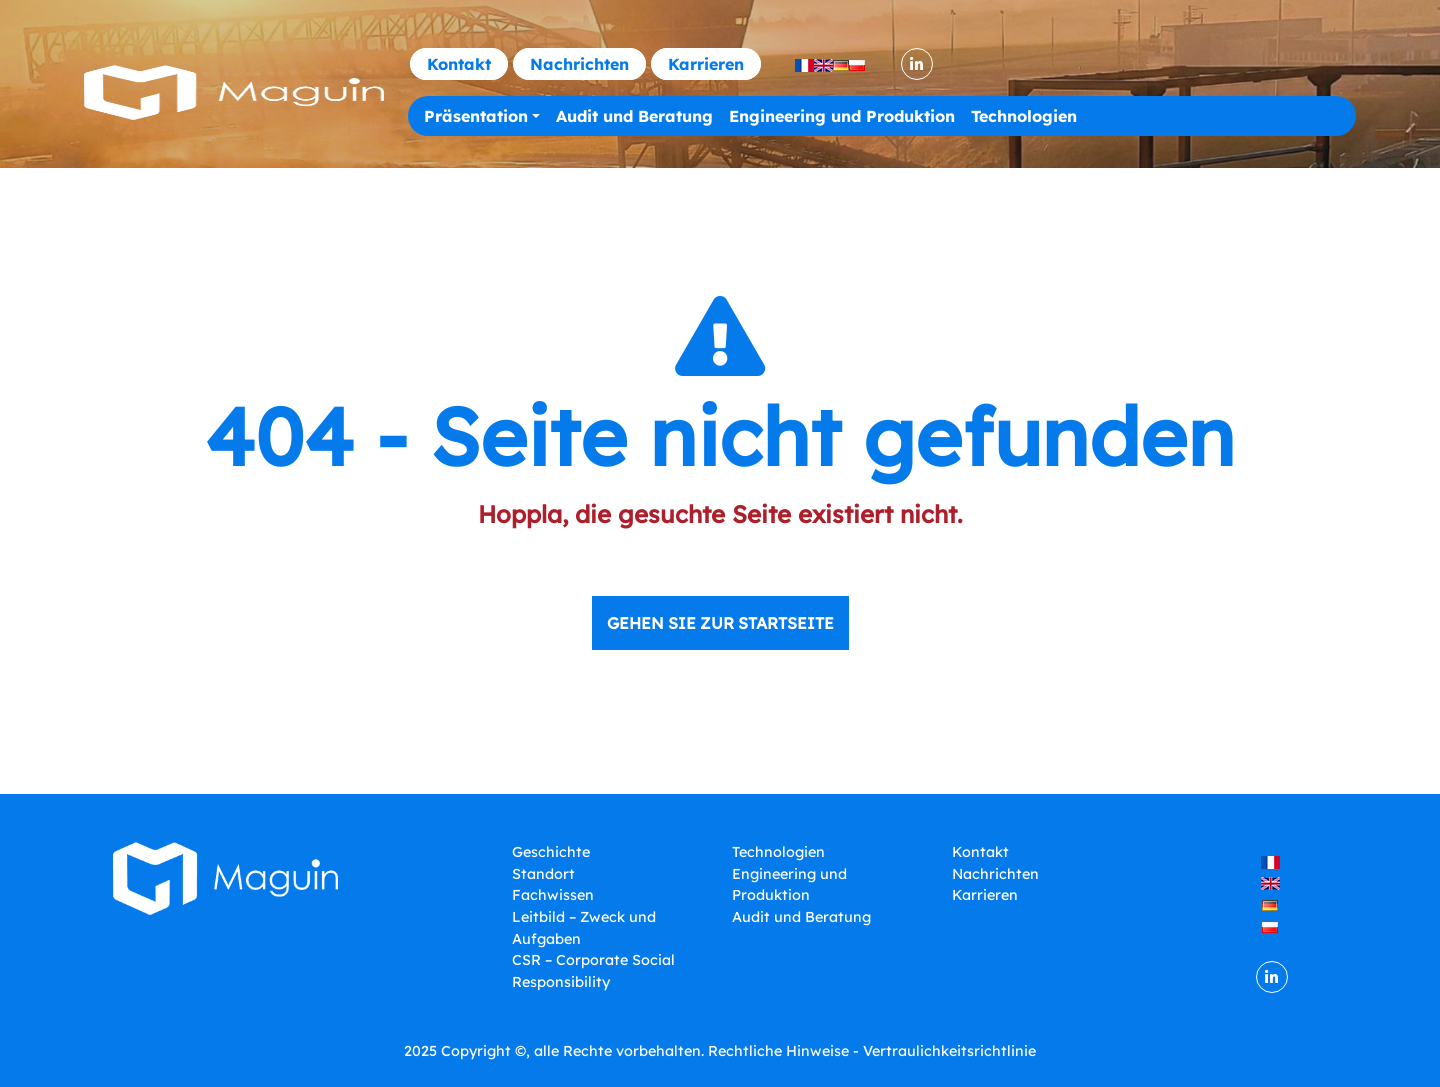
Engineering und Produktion (842, 116)
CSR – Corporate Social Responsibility (593, 971)
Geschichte (551, 852)
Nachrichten (579, 64)
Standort (543, 874)
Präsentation (476, 116)
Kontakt (459, 64)
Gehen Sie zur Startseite (720, 623)
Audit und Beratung (634, 116)
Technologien (1024, 116)
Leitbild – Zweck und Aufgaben (584, 928)
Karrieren (706, 64)
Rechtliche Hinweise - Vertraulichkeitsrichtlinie (872, 1051)
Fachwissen (553, 895)
